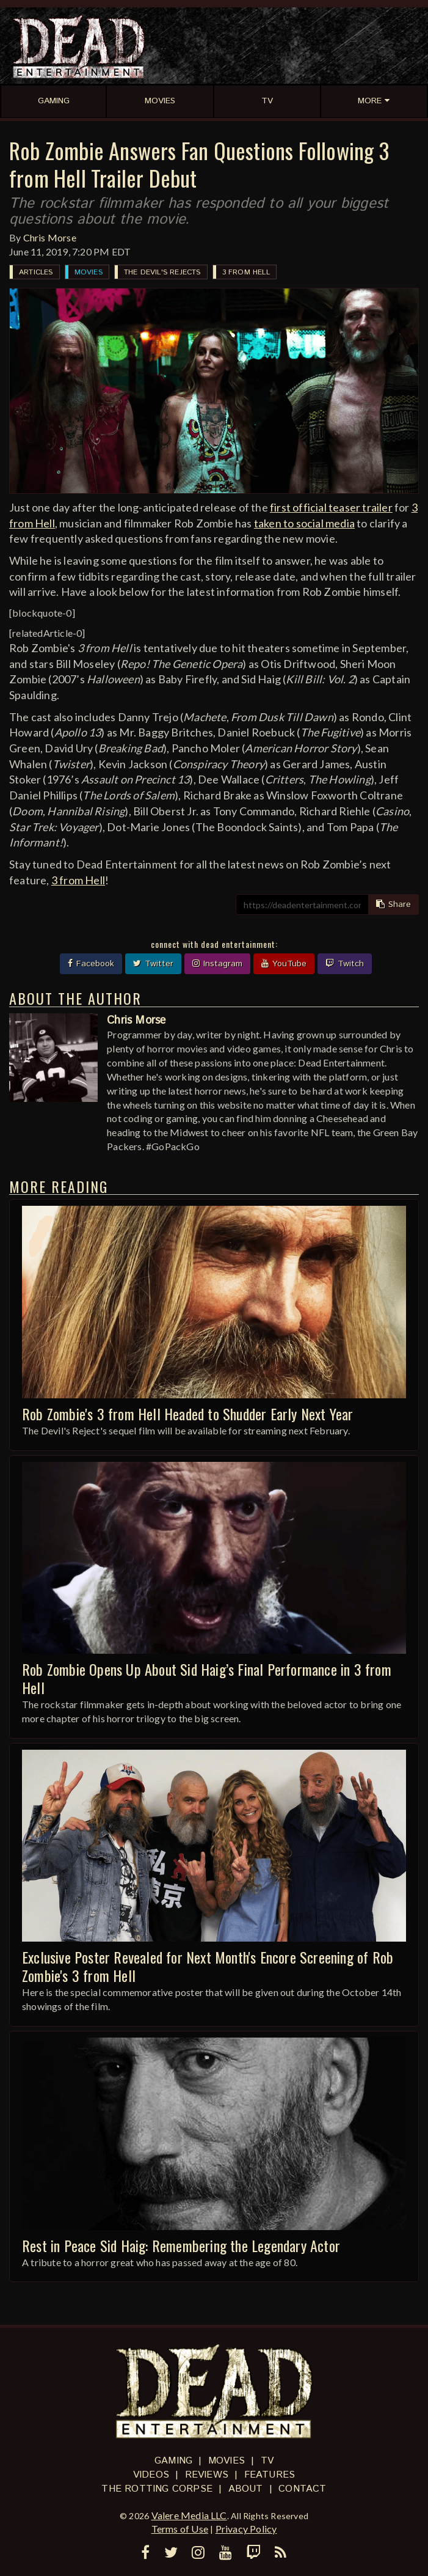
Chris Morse (49, 237)
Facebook (91, 964)
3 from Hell (246, 272)
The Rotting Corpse (156, 2489)
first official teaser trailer (331, 507)
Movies (88, 272)
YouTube (283, 964)
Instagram (217, 964)
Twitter (153, 964)
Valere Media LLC (189, 2515)
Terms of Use (179, 2528)
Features (270, 2475)
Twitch (344, 964)
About (245, 2489)
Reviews (206, 2475)
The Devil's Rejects (162, 272)
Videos (151, 2475)
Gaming (173, 2461)
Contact (302, 2489)
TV (267, 2461)
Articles (36, 272)
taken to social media (304, 523)
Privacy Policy (246, 2528)
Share (393, 904)
